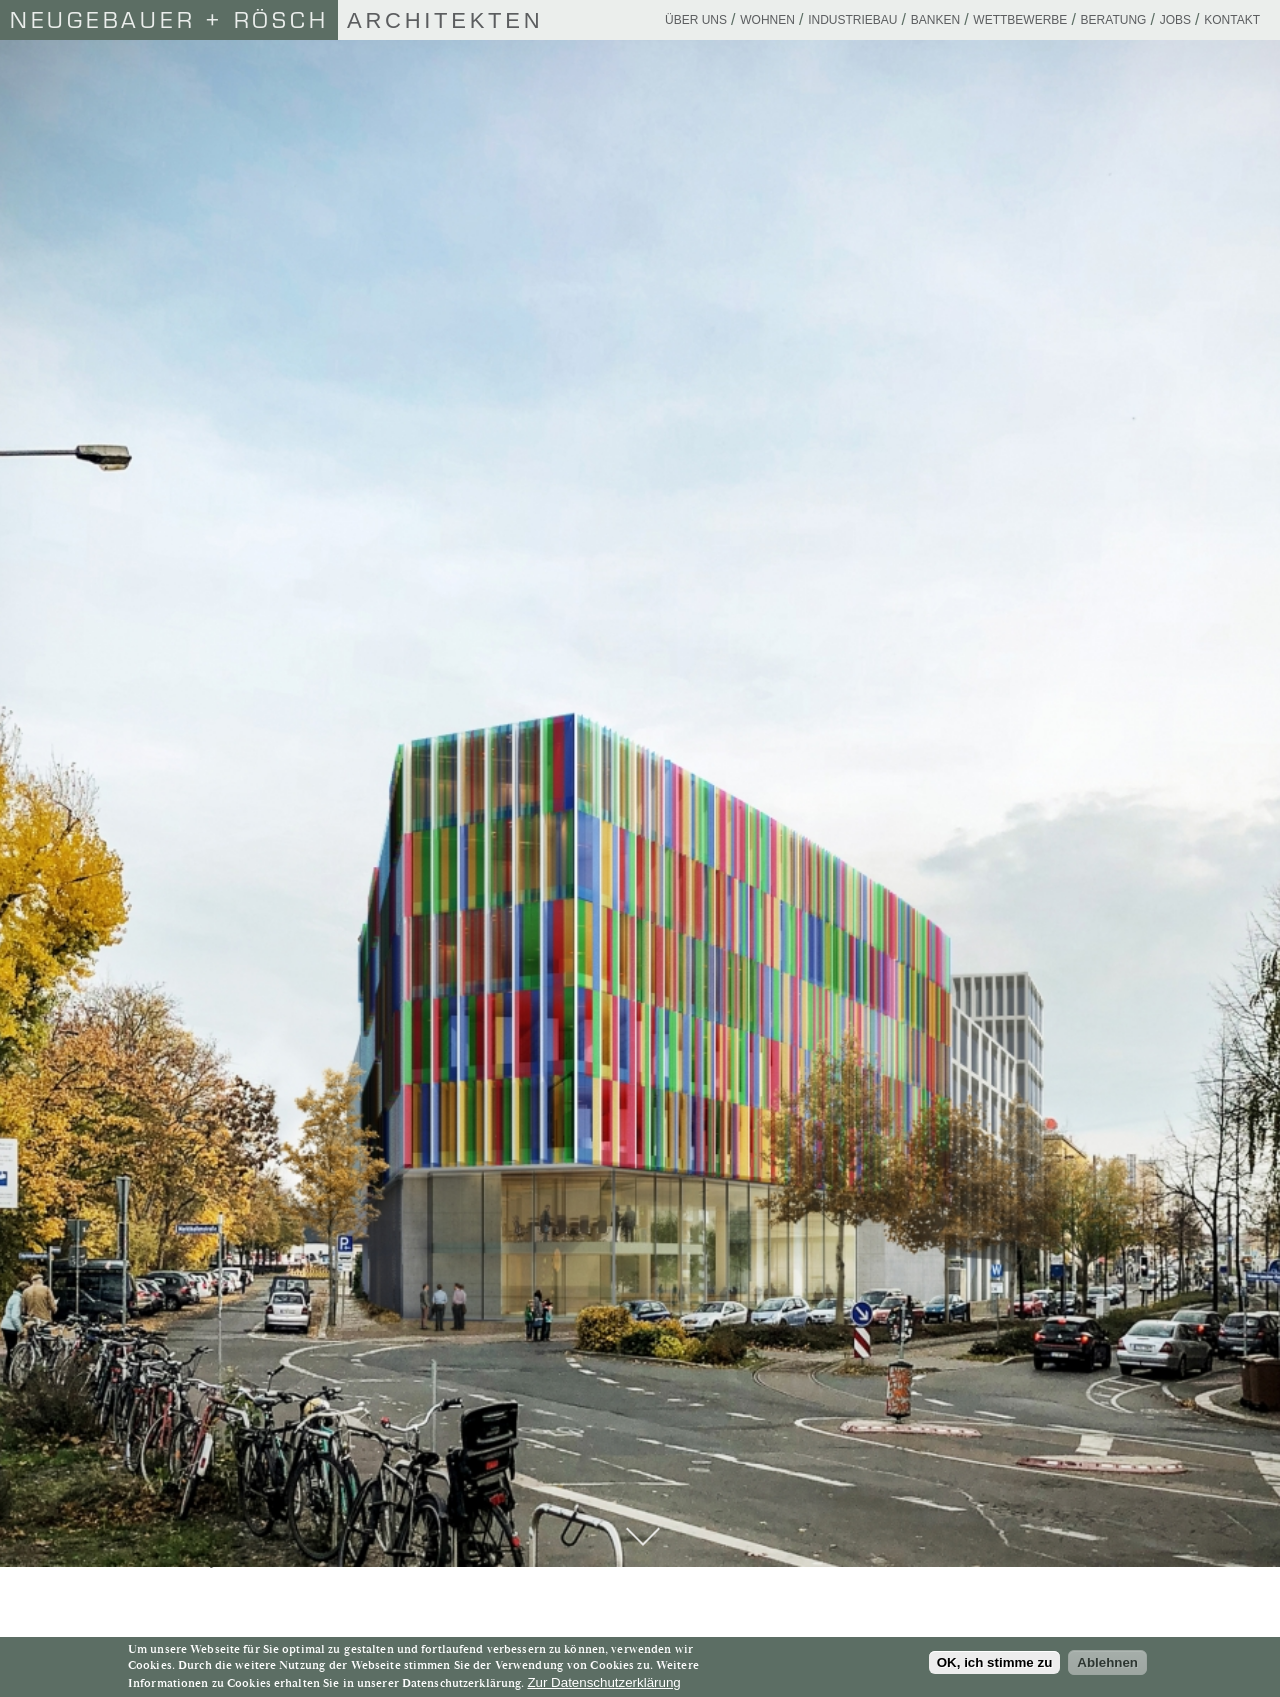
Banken (935, 20)
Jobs (1175, 20)
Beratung (1114, 20)
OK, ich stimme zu (995, 1662)
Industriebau (852, 20)
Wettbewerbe (1020, 20)
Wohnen (767, 20)
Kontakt (1232, 20)
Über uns (696, 20)
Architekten (271, 20)
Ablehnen (1107, 1662)
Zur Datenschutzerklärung (603, 1682)
